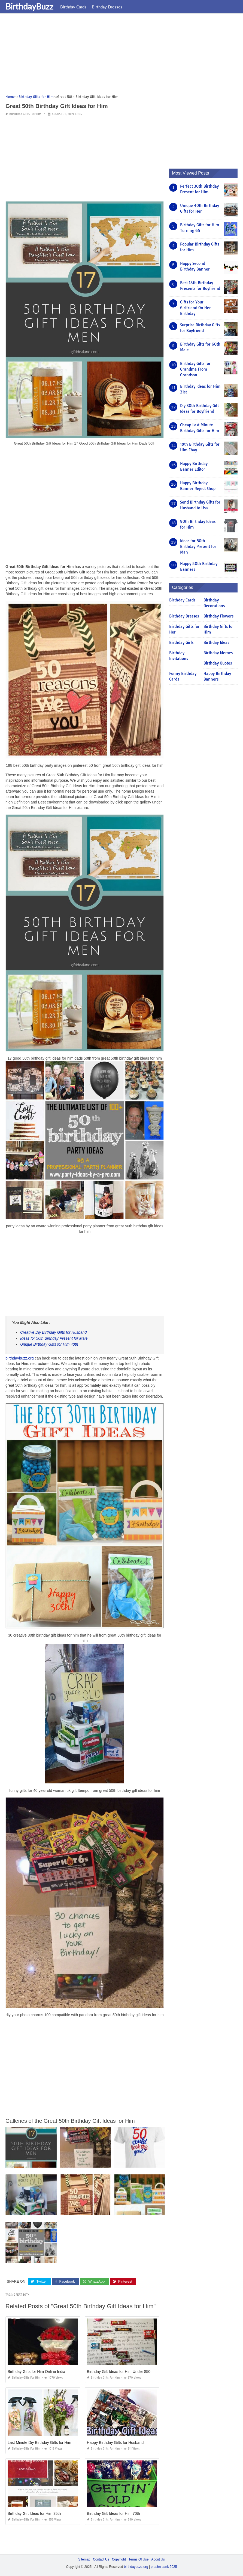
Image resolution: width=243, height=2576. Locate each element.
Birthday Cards (73, 6)
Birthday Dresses (107, 6)
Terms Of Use (138, 2559)
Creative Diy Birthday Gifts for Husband (53, 1332)
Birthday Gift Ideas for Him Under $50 (118, 2371)
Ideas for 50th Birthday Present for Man (198, 546)
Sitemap (84, 2559)
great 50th (21, 2294)
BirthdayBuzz (29, 6)
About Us (158, 2559)
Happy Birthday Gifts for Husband (115, 2442)
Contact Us (101, 2559)
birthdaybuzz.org (19, 1358)
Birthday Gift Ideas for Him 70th (113, 2513)
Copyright (119, 2559)
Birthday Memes (218, 652)
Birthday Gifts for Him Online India (36, 2371)
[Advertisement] (121, 56)
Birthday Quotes (217, 663)
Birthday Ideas (216, 642)
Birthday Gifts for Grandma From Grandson (195, 369)
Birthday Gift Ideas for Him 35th (34, 2513)
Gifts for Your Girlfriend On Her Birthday (195, 308)
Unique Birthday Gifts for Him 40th (49, 1344)
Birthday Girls (181, 642)
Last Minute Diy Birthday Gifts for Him (39, 2442)
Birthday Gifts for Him (25, 114)
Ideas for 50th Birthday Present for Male (53, 1338)
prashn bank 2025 (164, 2567)
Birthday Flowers (218, 616)
